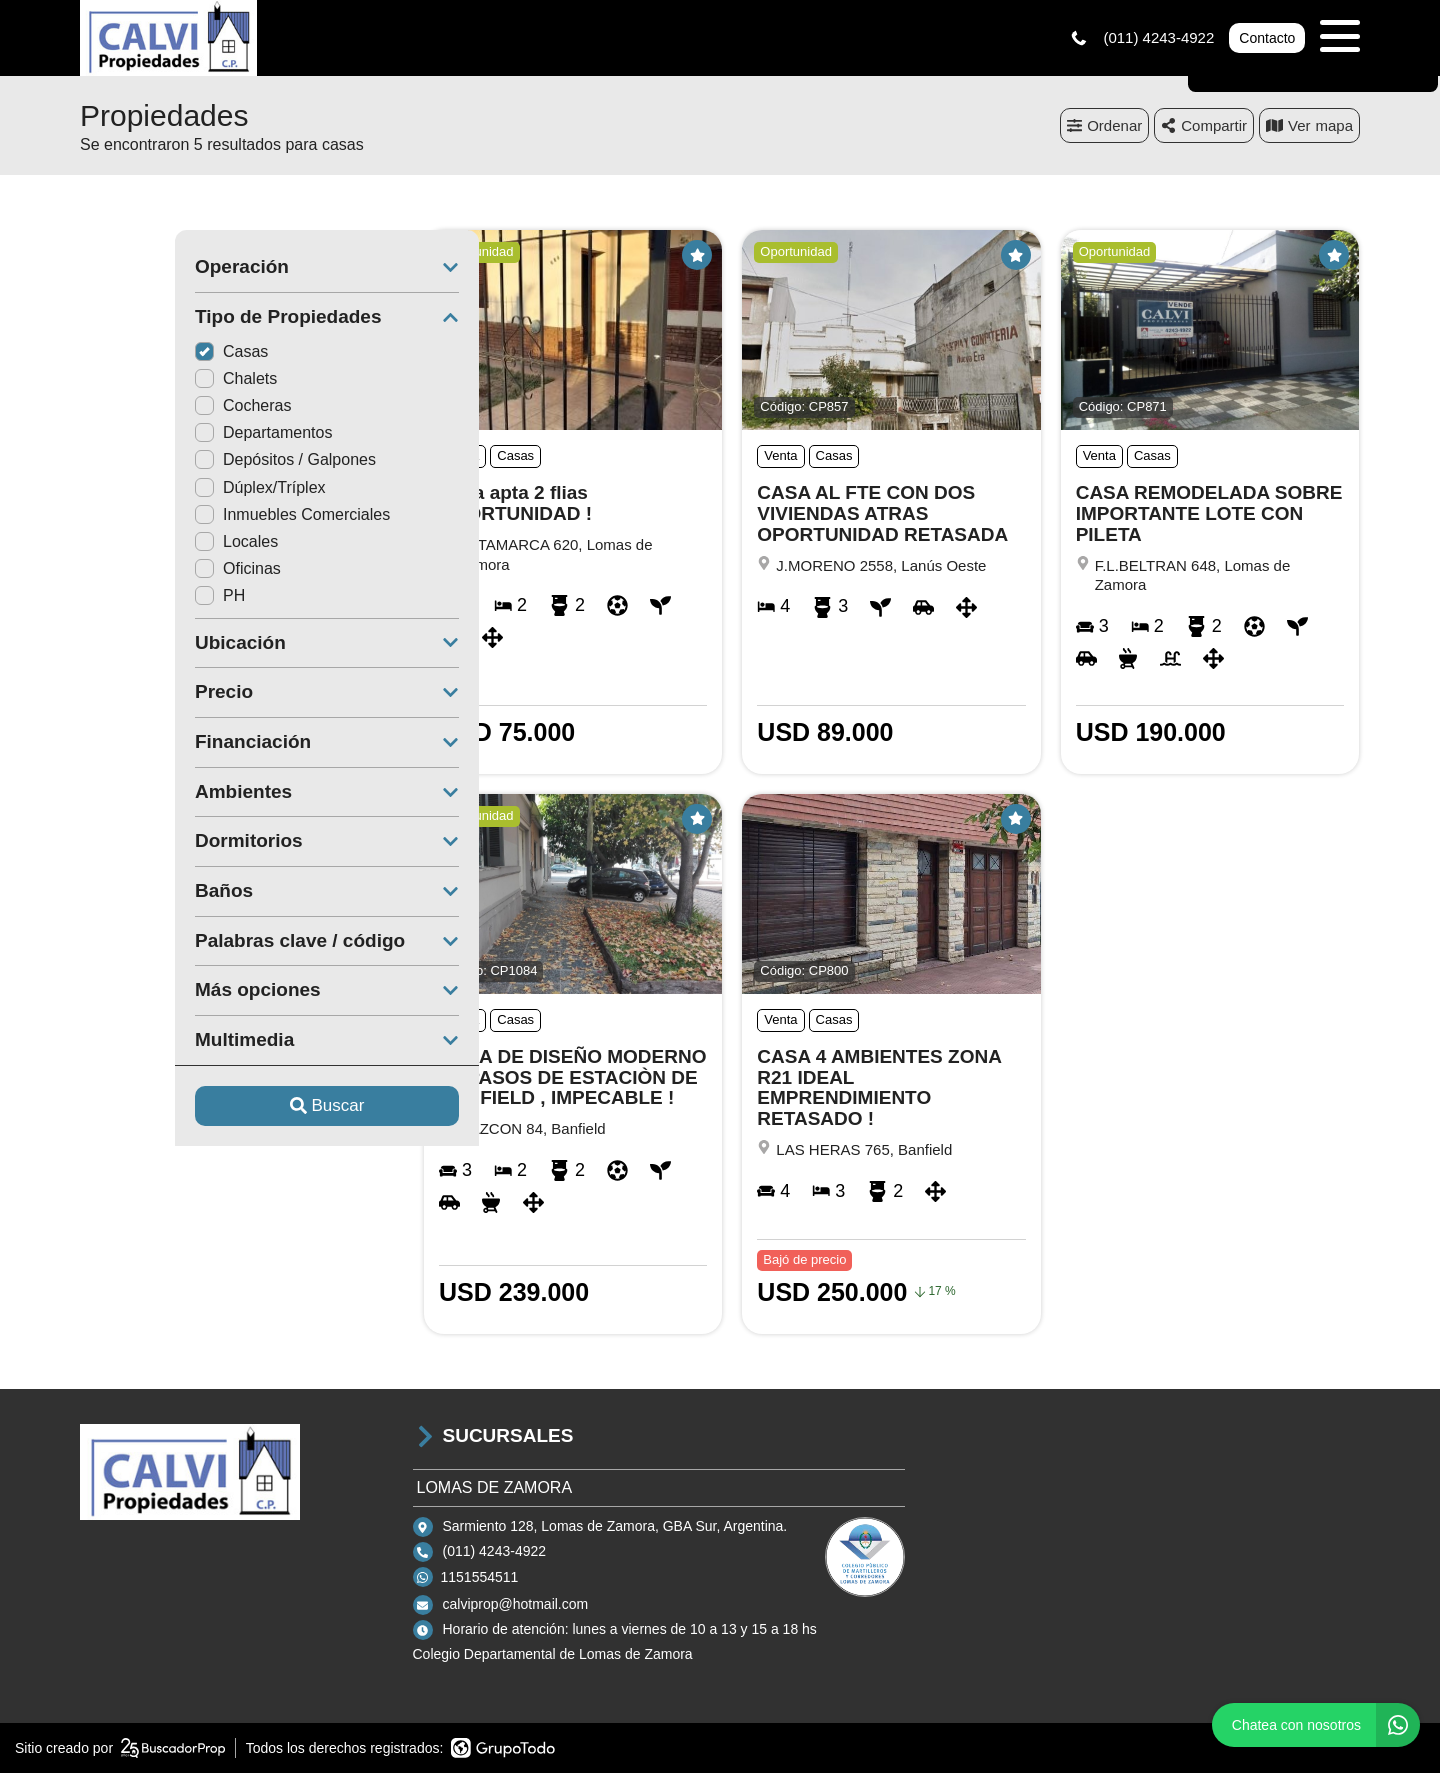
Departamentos (168, 437)
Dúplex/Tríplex (165, 491)
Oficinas (143, 573)
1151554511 (480, 1581)
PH (125, 600)
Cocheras (148, 410)
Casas (136, 355)
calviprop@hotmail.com (516, 1609)
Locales (141, 545)
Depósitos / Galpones (190, 464)
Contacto (1267, 40)
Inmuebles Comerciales (197, 518)
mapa (1309, 129)
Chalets (141, 382)
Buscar (232, 1110)
